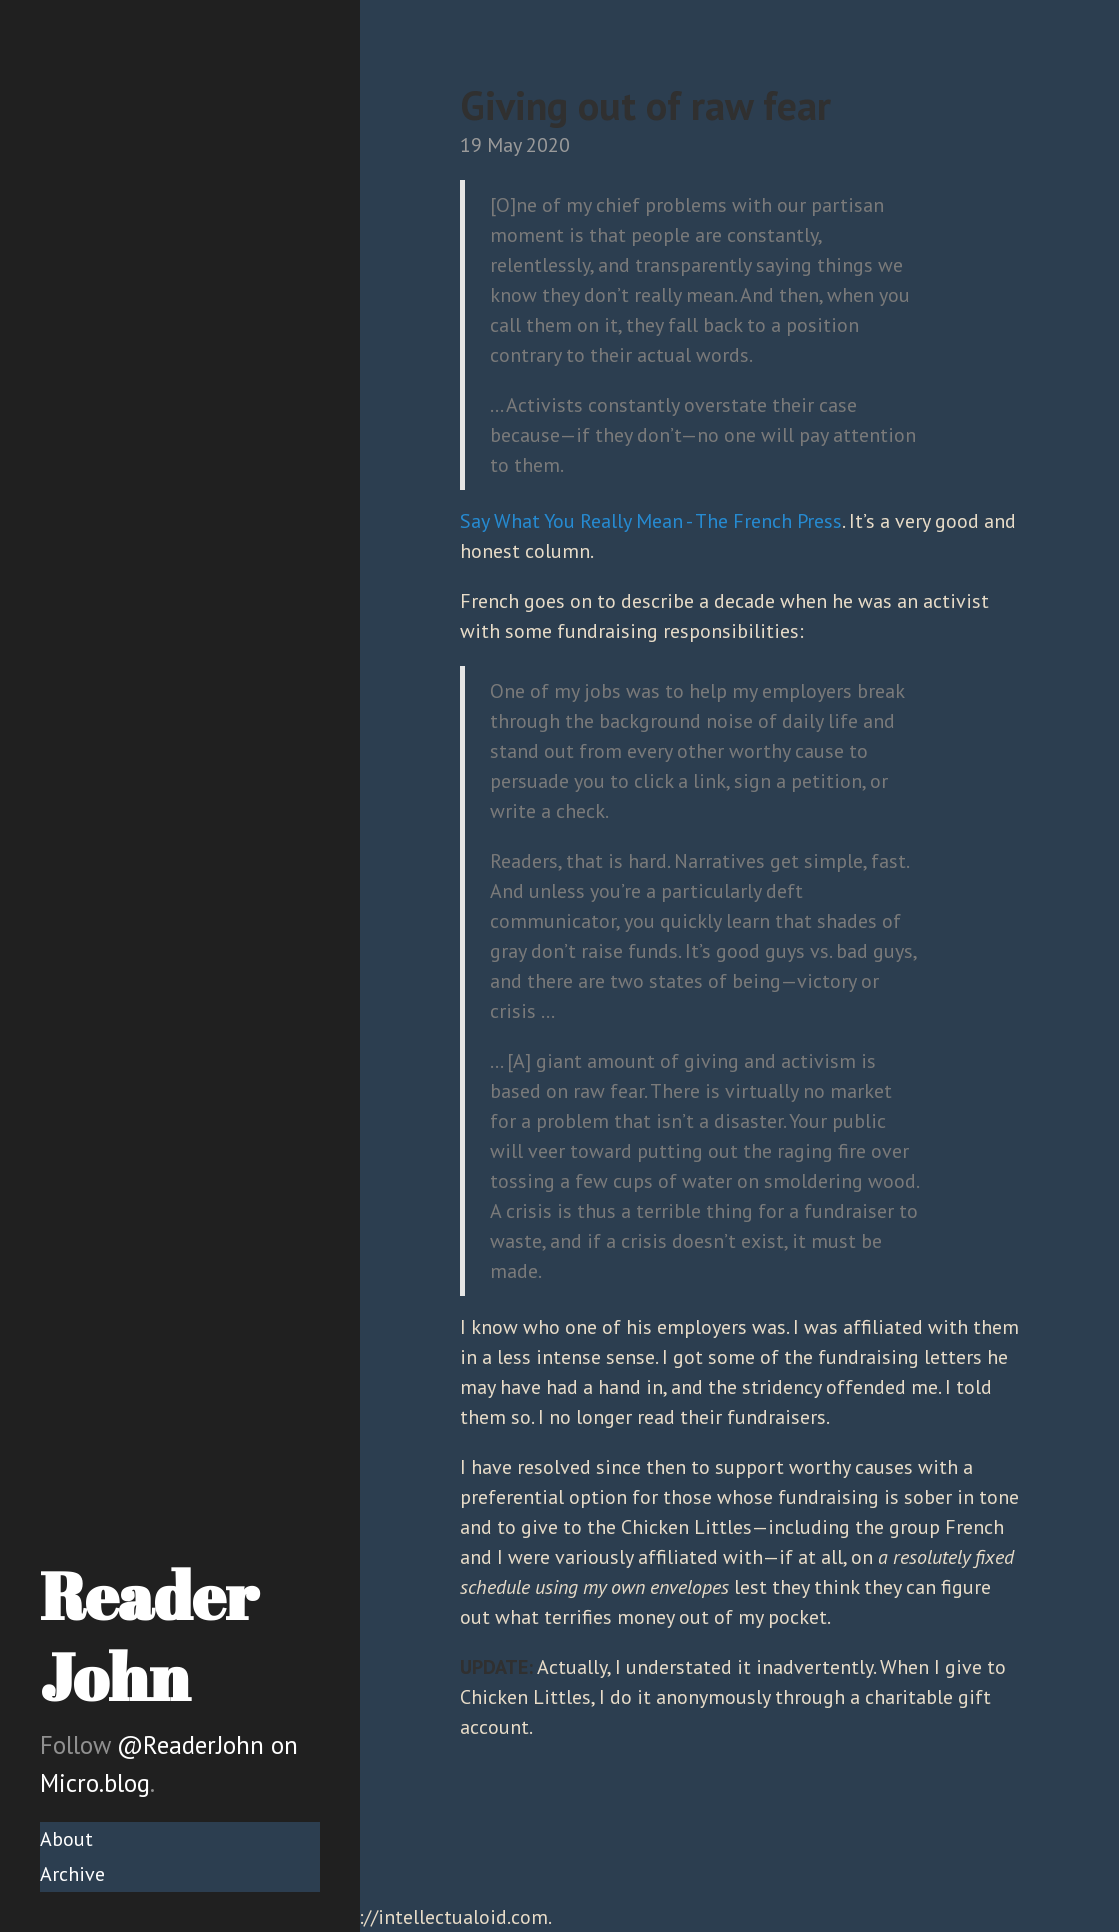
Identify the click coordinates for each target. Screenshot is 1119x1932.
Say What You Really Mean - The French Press (651, 521)
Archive (72, 1874)
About (66, 1839)
